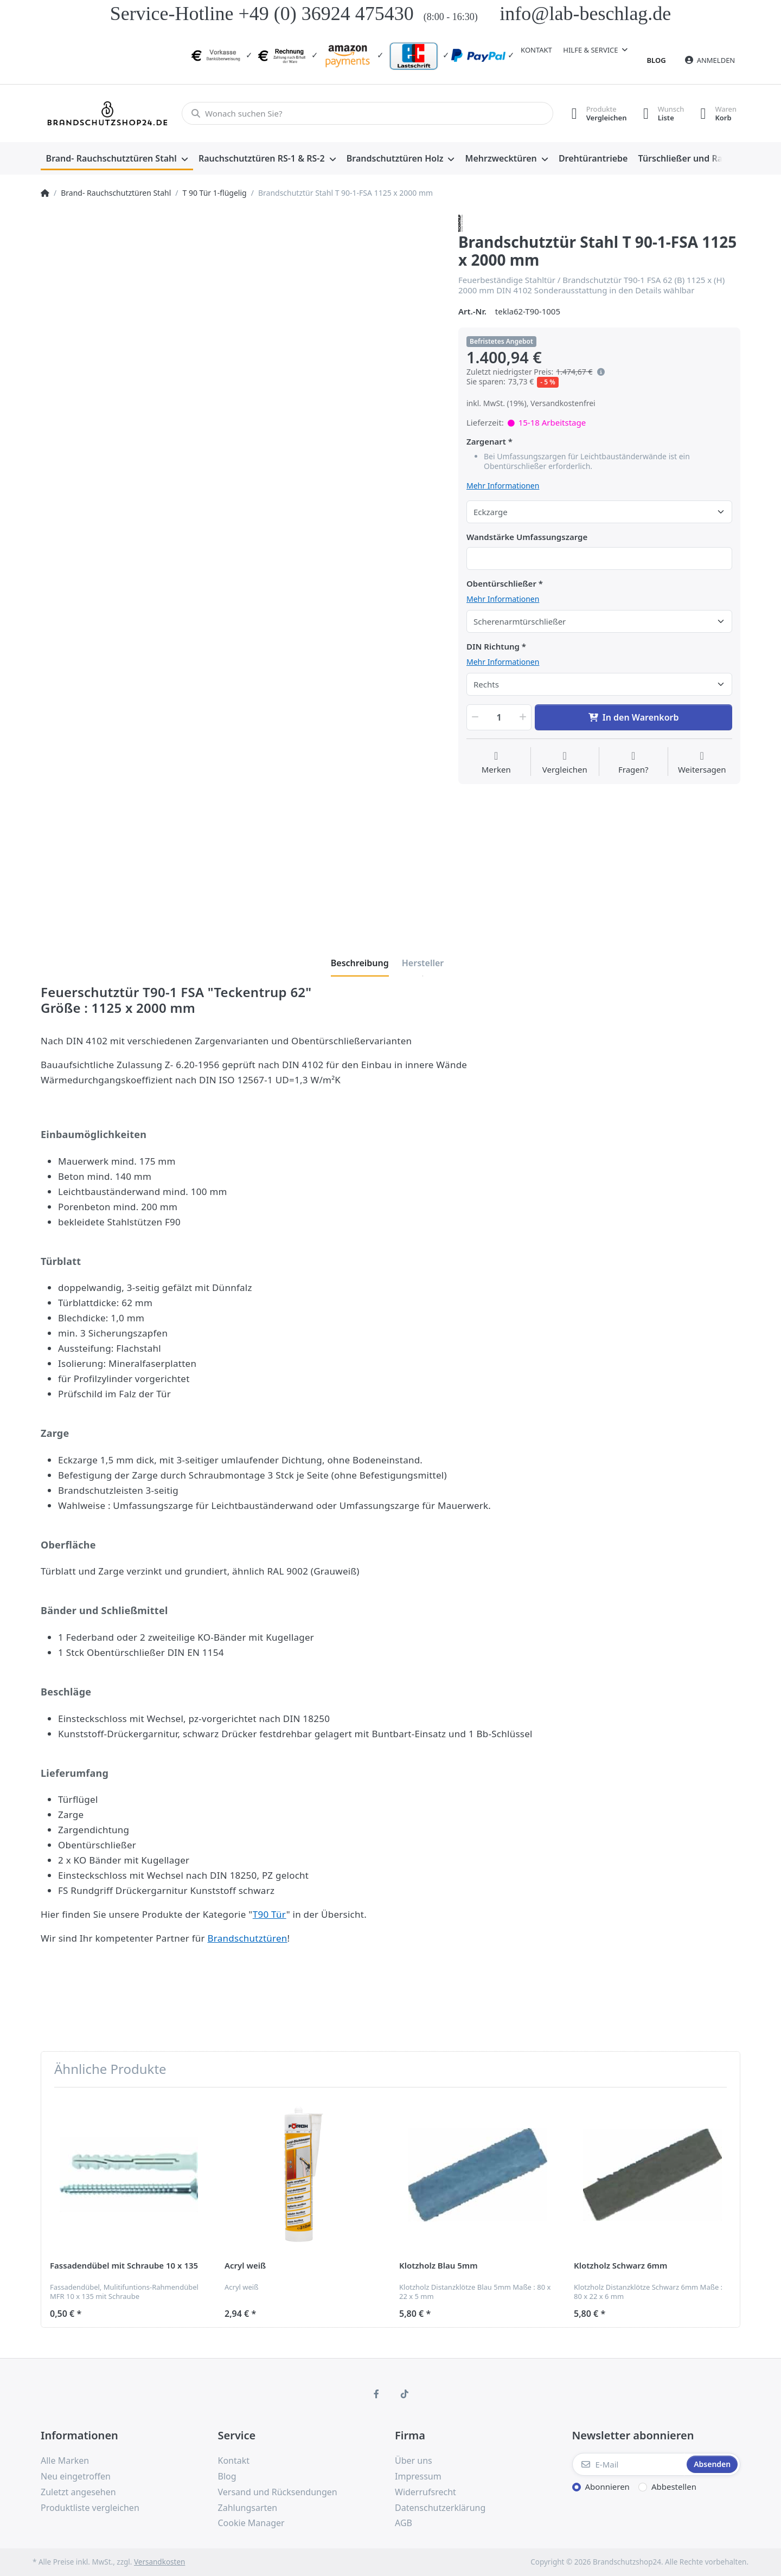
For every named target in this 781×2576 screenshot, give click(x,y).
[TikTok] (405, 2394)
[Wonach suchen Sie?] (367, 113)
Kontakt (536, 50)
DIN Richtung (493, 646)
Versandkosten (159, 2562)
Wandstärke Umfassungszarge (526, 537)
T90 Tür (269, 1914)
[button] (474, 717)
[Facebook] (376, 2394)
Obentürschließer (501, 584)
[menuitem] (117, 158)
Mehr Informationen (502, 485)
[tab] (360, 963)
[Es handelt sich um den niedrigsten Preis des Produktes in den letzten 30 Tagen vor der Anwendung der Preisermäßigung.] (601, 372)
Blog (656, 60)
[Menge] (499, 717)
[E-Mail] (628, 2464)
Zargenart (486, 441)
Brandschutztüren (247, 1938)
